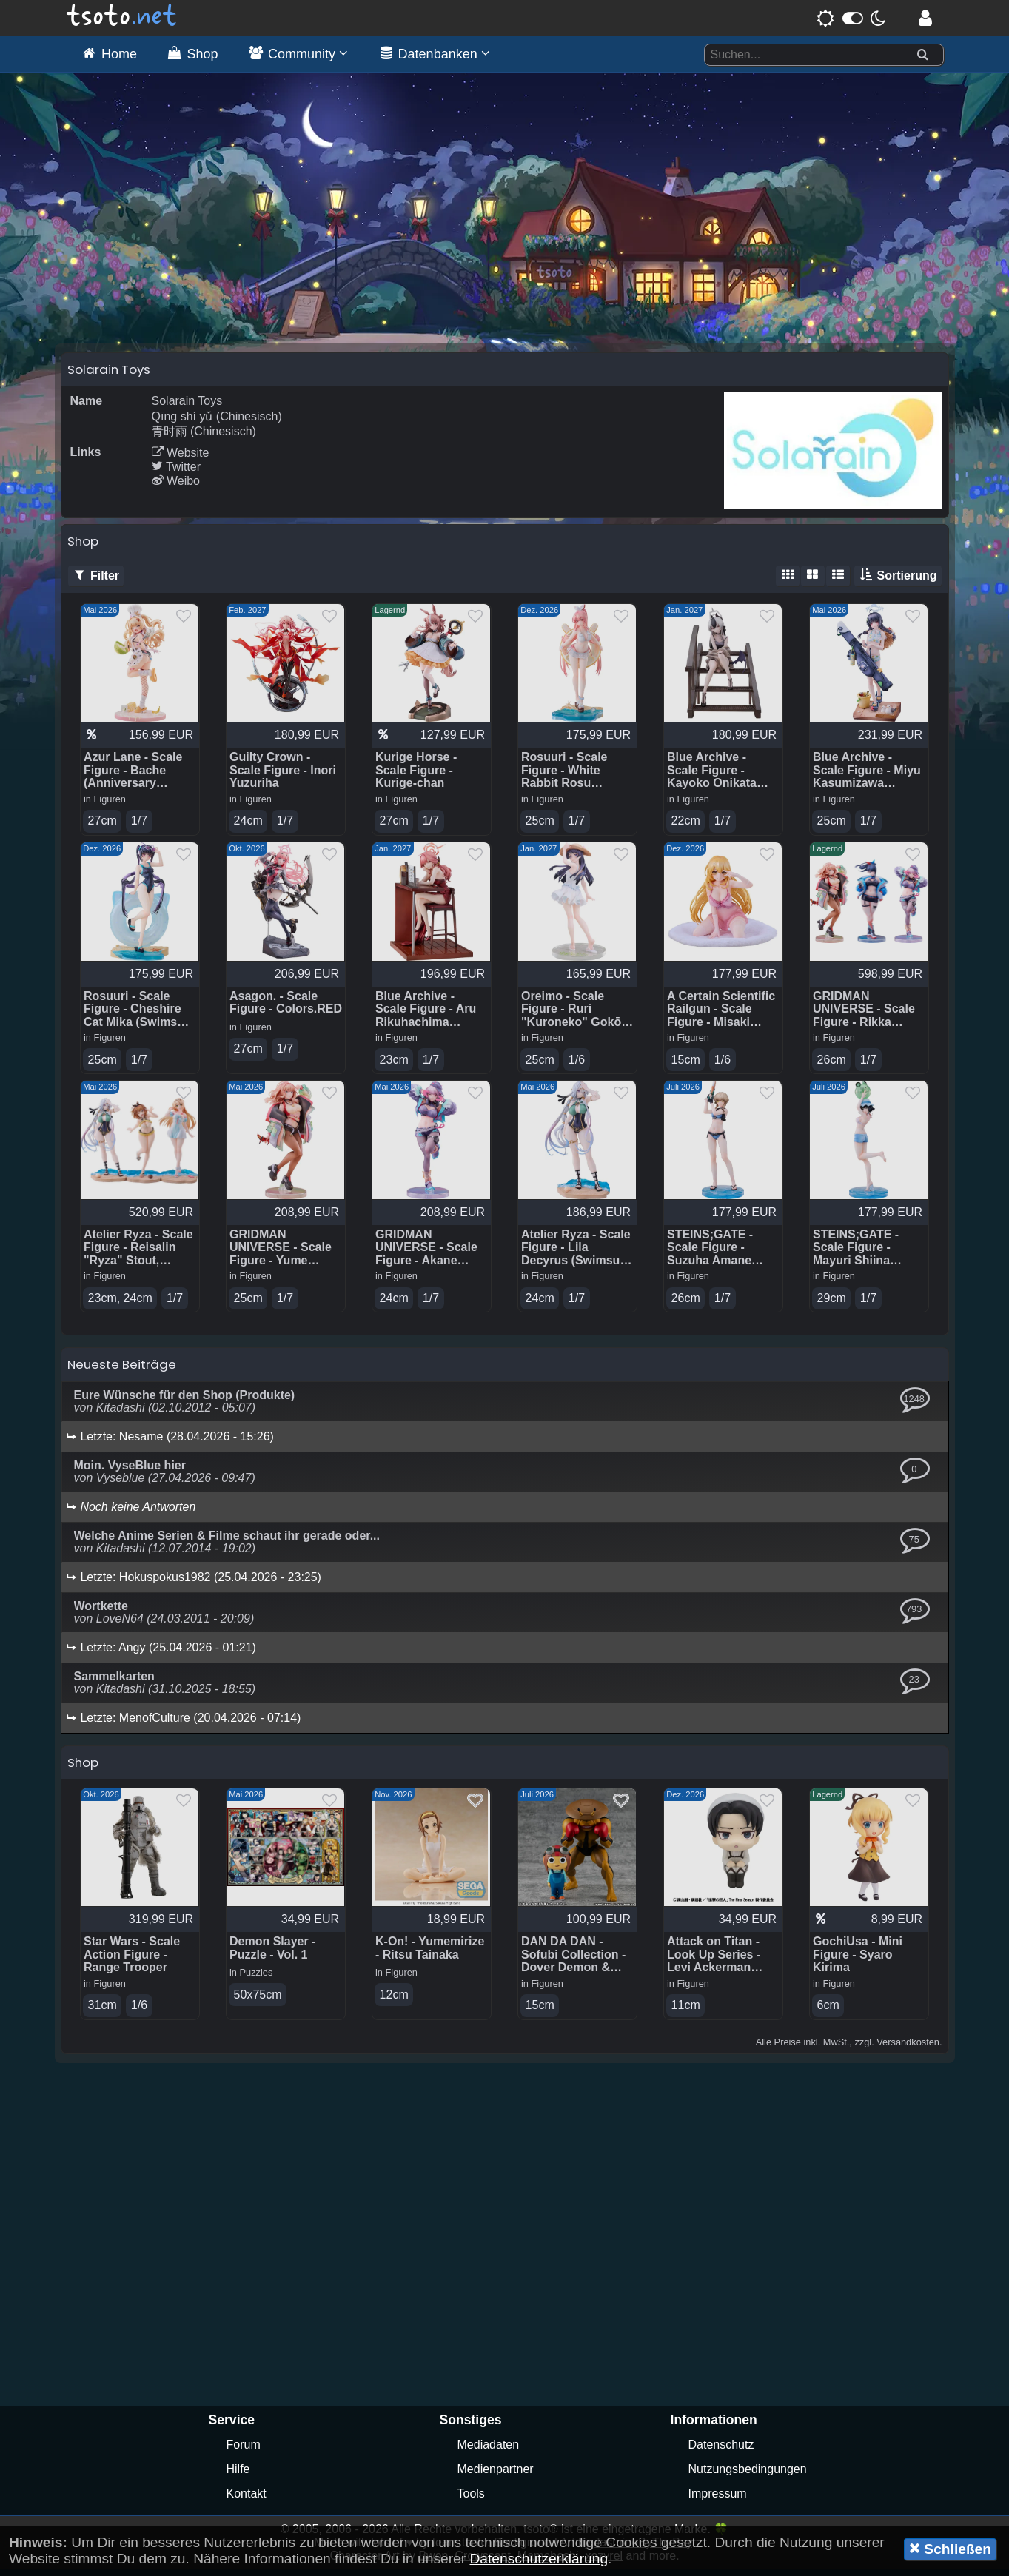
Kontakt (247, 2501)
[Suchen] (922, 55)
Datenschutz (721, 2452)
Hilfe (238, 2476)
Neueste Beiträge (121, 1372)
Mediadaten (488, 2452)
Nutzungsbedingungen (747, 2476)
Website (180, 458)
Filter (96, 581)
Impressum (717, 2501)
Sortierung (897, 581)
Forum (244, 2452)
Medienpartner (495, 2476)
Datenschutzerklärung (538, 2558)
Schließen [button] (950, 2548)
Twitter (176, 472)
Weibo (176, 486)
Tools (471, 2501)
